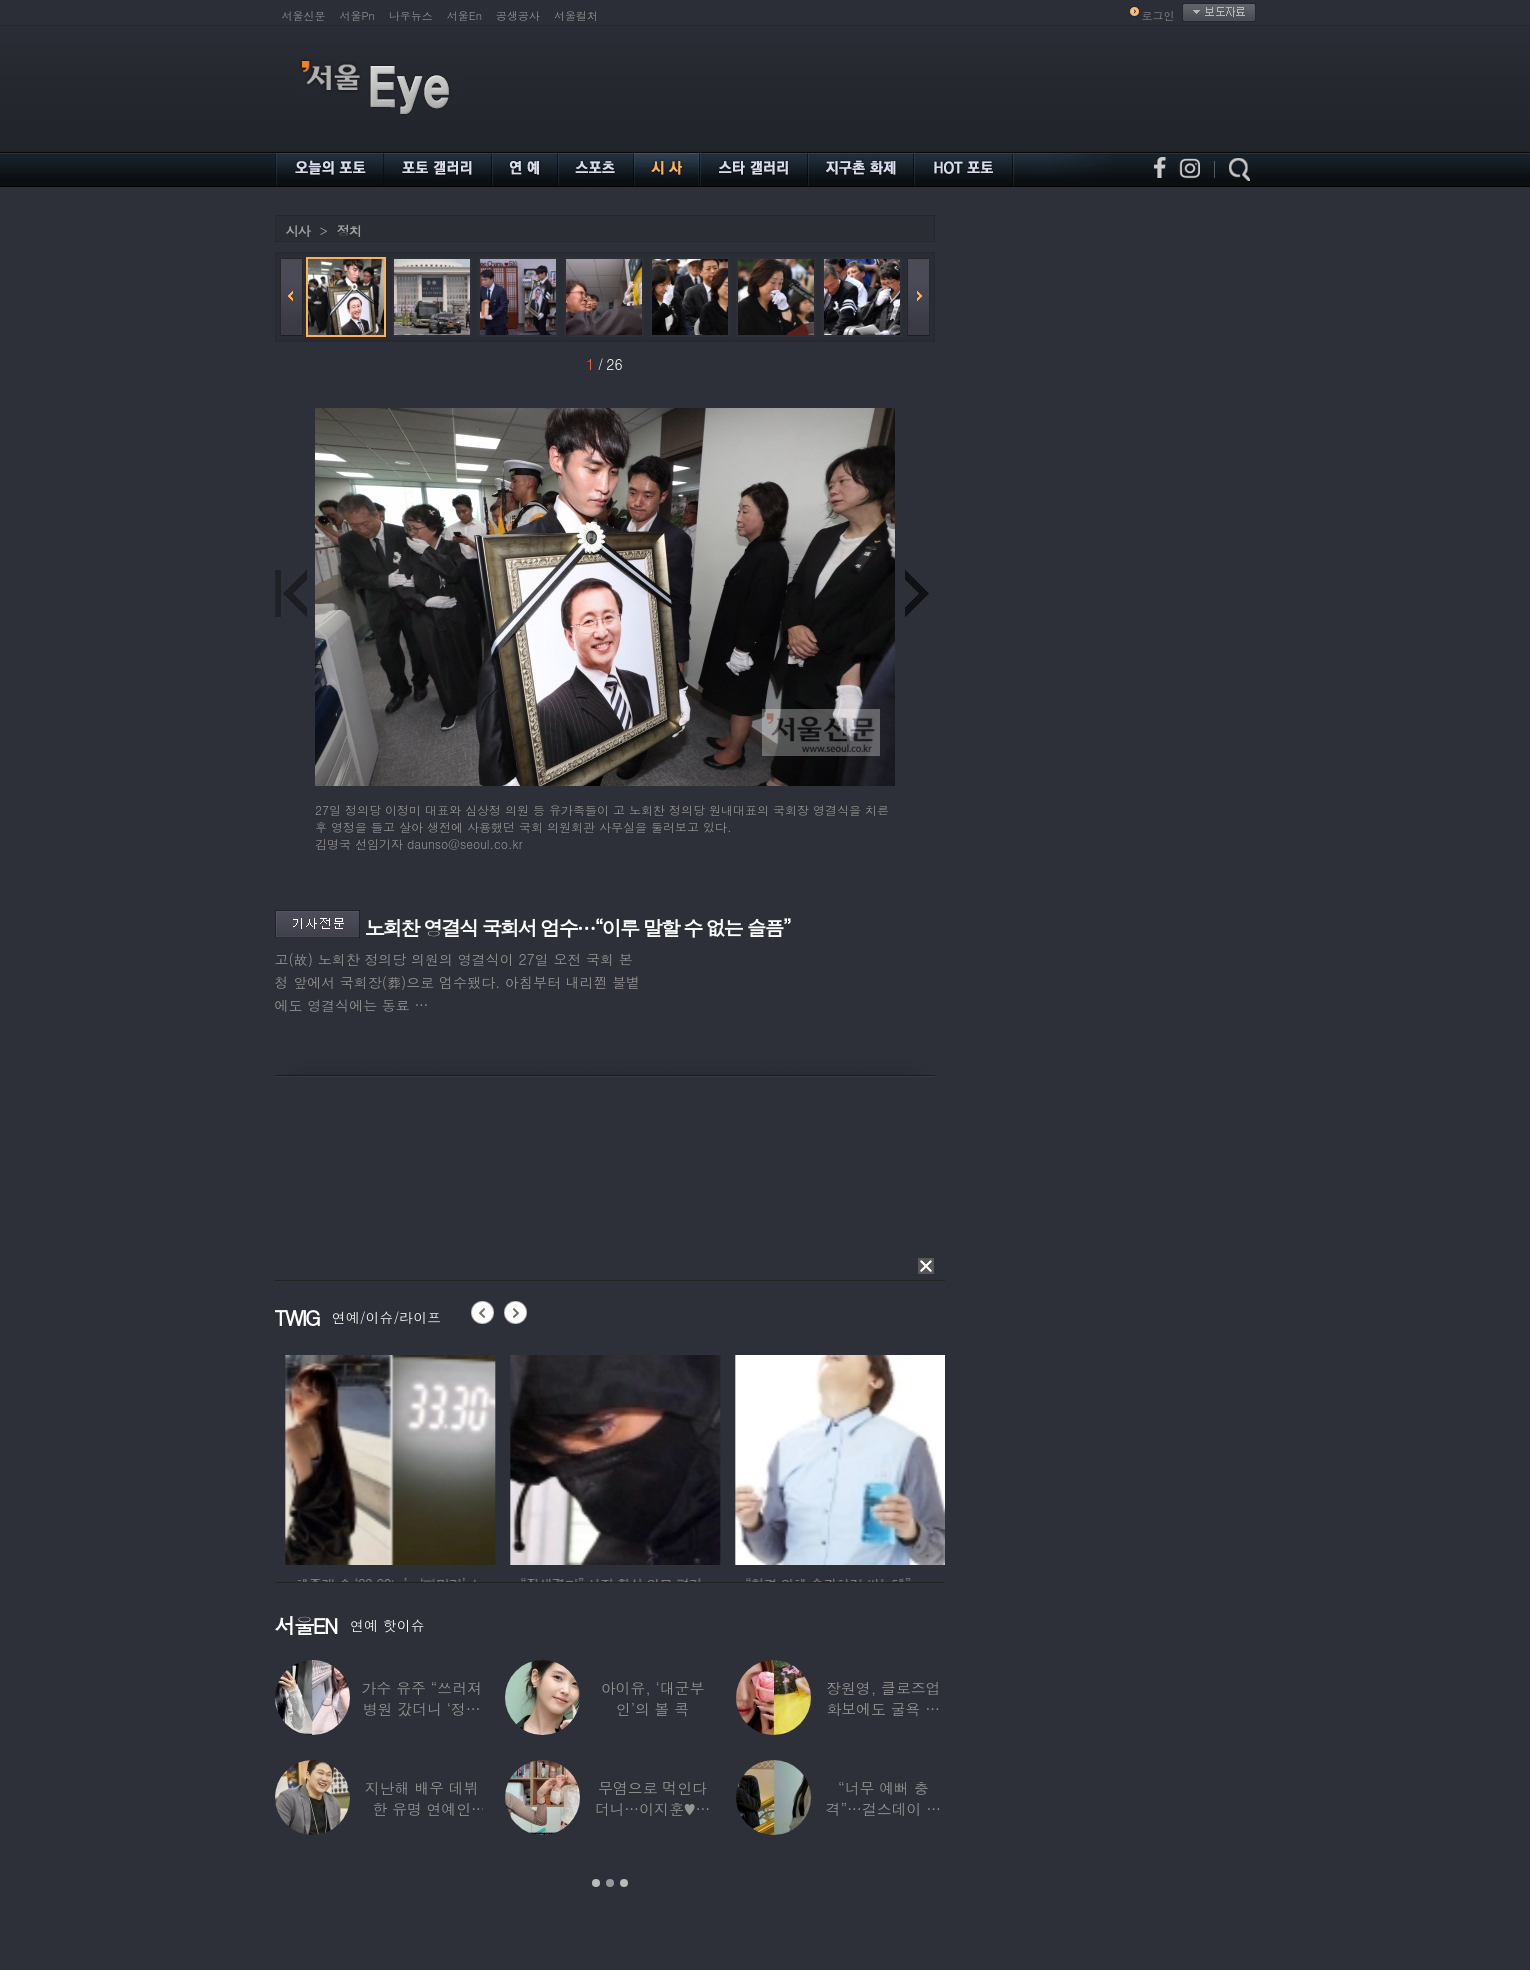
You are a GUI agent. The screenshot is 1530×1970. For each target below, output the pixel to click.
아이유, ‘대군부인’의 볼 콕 (652, 1698)
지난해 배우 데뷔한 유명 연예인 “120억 (421, 1808)
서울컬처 (576, 15)
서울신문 (304, 15)
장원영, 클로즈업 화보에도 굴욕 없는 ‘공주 (883, 1708)
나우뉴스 (411, 15)
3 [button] (624, 1883)
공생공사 (518, 15)
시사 (298, 230)
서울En (464, 15)
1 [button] (596, 1883)
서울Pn (357, 15)
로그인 (1158, 15)
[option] (358, 1457)
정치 (349, 230)
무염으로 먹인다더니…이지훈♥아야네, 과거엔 (652, 1808)
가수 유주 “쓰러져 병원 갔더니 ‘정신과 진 (421, 1708)
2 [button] (610, 1883)
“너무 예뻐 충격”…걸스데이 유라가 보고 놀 (883, 1808)
